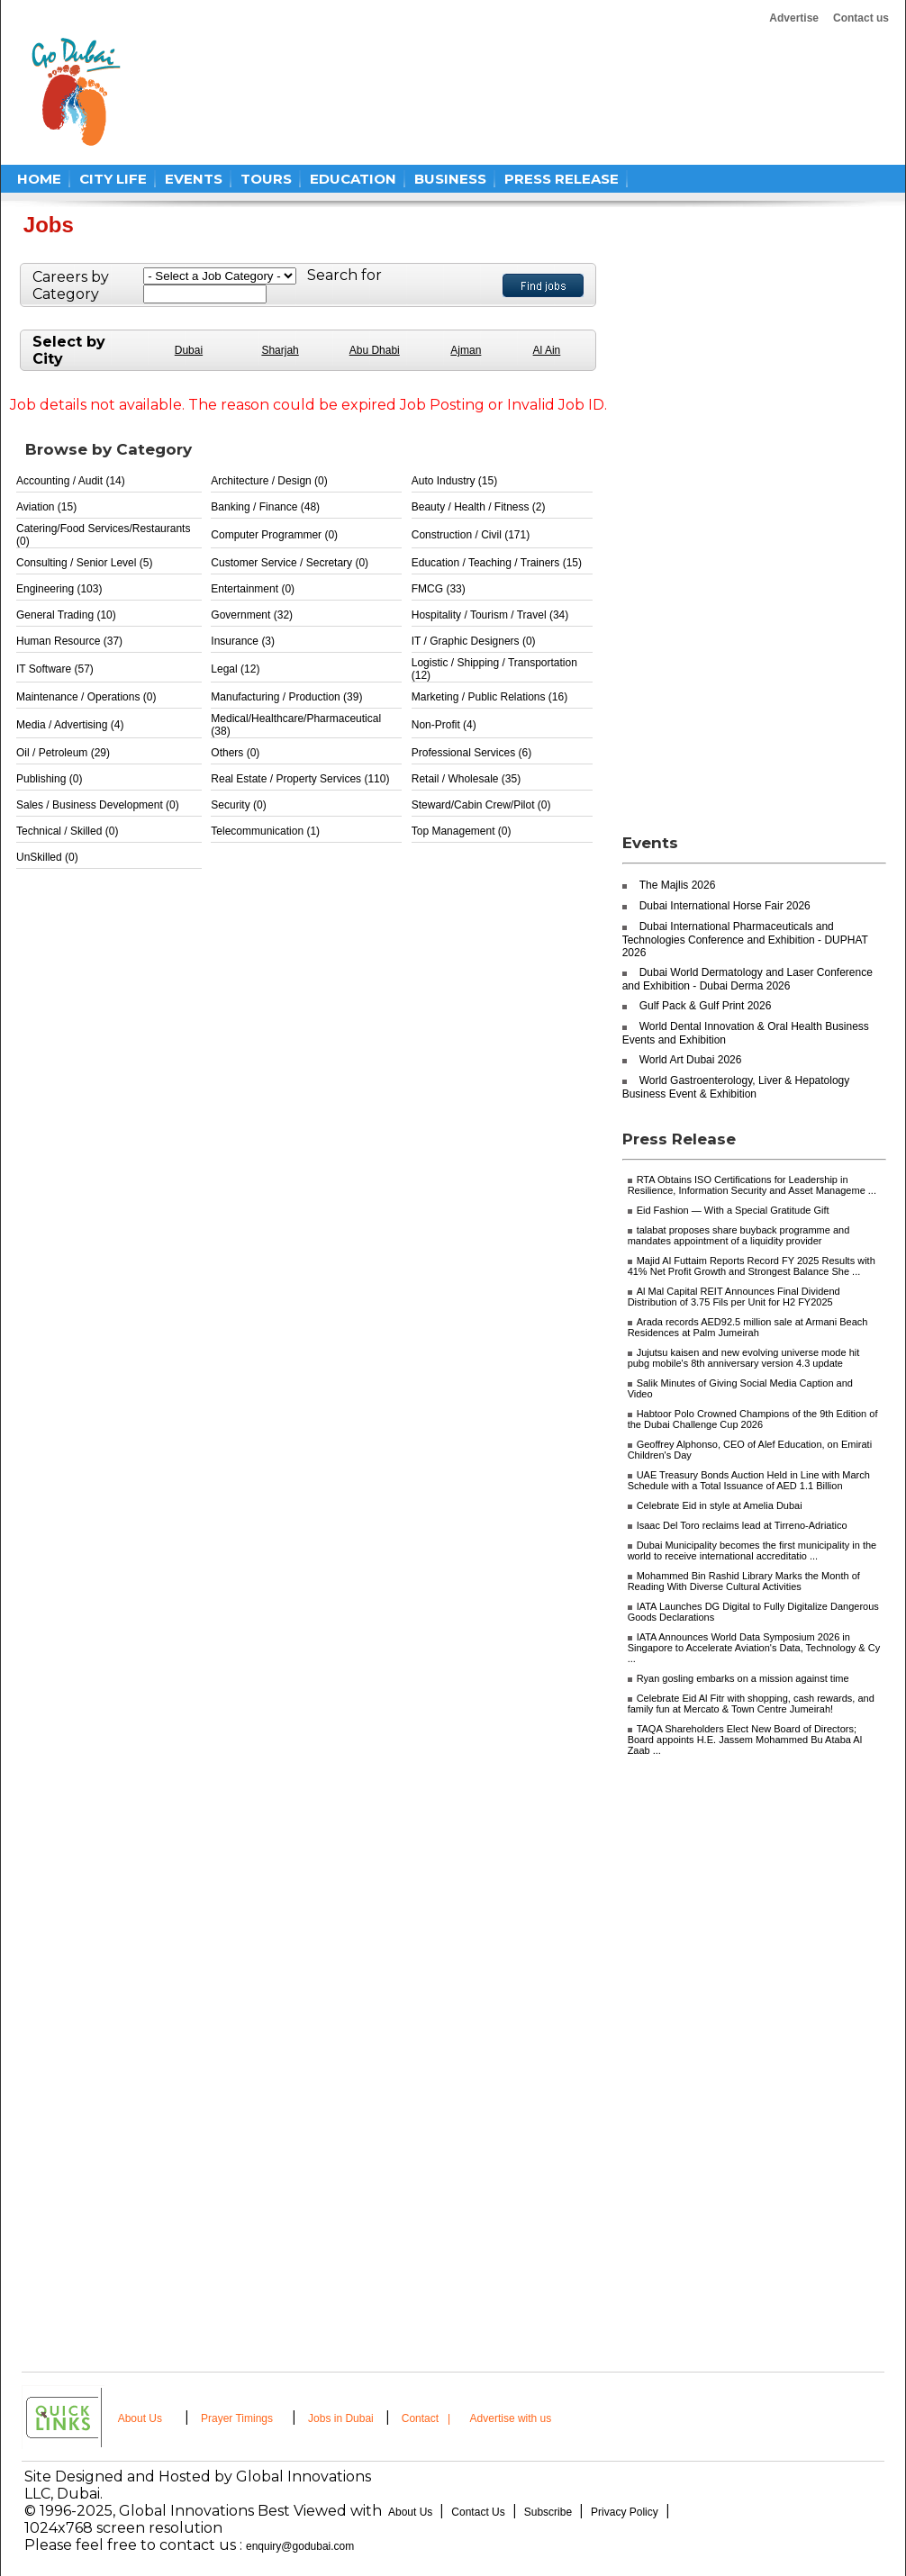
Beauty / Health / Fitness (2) (479, 507)
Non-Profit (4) (444, 725)
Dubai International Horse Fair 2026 (725, 905)
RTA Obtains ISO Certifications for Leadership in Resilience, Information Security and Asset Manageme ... (752, 1185)
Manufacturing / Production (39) (286, 697)
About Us (140, 2418)
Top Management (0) (462, 831)
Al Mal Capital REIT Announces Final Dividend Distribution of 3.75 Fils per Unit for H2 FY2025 (734, 1296)
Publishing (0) (49, 779)
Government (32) (252, 615)
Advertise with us (511, 2418)
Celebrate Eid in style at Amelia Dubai (719, 1505)
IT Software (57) (55, 669)
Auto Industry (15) (454, 481)
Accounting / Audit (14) (70, 481)
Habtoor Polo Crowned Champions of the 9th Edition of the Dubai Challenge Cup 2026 (753, 1419)
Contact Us (477, 2512)
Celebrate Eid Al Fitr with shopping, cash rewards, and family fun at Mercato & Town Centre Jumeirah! (751, 1703)
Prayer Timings (237, 2418)
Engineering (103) (59, 589)
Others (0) (235, 752)
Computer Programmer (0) (274, 535)
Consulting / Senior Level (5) (84, 562)
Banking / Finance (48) (265, 507)
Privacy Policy (624, 2512)
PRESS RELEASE (561, 178)
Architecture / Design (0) (269, 481)
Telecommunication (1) (265, 831)
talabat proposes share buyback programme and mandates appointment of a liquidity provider (739, 1235)
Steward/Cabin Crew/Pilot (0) (481, 805)
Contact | (428, 2418)
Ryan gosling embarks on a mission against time (743, 1678)
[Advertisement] (482, 91)
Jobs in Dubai (341, 2418)
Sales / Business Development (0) (97, 805)
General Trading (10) (66, 615)
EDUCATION (353, 178)
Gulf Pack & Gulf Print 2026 (705, 1005)
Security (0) (238, 805)
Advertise (794, 18)
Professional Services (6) (471, 752)
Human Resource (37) (69, 641)
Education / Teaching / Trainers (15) (497, 562)
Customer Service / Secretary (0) (289, 562)
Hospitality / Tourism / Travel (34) (490, 615)
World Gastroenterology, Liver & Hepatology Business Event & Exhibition (736, 1087)
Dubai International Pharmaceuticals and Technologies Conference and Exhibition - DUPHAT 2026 (745, 939)
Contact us (861, 18)
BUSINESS (450, 178)
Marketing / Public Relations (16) (489, 697)
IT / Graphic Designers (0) (474, 641)
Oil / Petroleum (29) (63, 752)
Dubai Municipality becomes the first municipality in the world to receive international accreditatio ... (752, 1550)
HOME (39, 178)
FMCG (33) (439, 589)
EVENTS (193, 178)
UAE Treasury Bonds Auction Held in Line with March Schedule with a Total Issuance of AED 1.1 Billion (749, 1480)
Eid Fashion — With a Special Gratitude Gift (733, 1210)
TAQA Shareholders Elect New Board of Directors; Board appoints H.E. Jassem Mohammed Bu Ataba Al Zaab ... (745, 1739)
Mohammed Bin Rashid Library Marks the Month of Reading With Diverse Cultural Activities (744, 1581)
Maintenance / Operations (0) (86, 697)
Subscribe (548, 2512)
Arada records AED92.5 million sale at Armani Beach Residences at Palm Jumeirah (748, 1327)
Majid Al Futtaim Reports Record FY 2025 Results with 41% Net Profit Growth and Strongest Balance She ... (751, 1266)
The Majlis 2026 (677, 885)
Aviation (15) (46, 507)
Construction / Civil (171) (471, 535)
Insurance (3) (243, 641)
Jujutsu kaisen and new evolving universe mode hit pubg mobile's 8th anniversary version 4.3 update (744, 1358)
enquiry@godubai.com (300, 2546)
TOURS (266, 178)
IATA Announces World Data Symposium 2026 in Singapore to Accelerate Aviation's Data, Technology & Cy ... (754, 1647)
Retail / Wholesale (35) (466, 779)
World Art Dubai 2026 (690, 1059)
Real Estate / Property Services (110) (300, 779)
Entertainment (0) (252, 589)
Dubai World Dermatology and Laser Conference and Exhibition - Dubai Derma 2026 (747, 979)
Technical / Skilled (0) (67, 831)
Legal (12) (235, 669)
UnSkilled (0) (47, 857)
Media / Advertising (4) (69, 725)
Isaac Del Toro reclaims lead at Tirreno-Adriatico (742, 1525)
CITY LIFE (113, 178)
